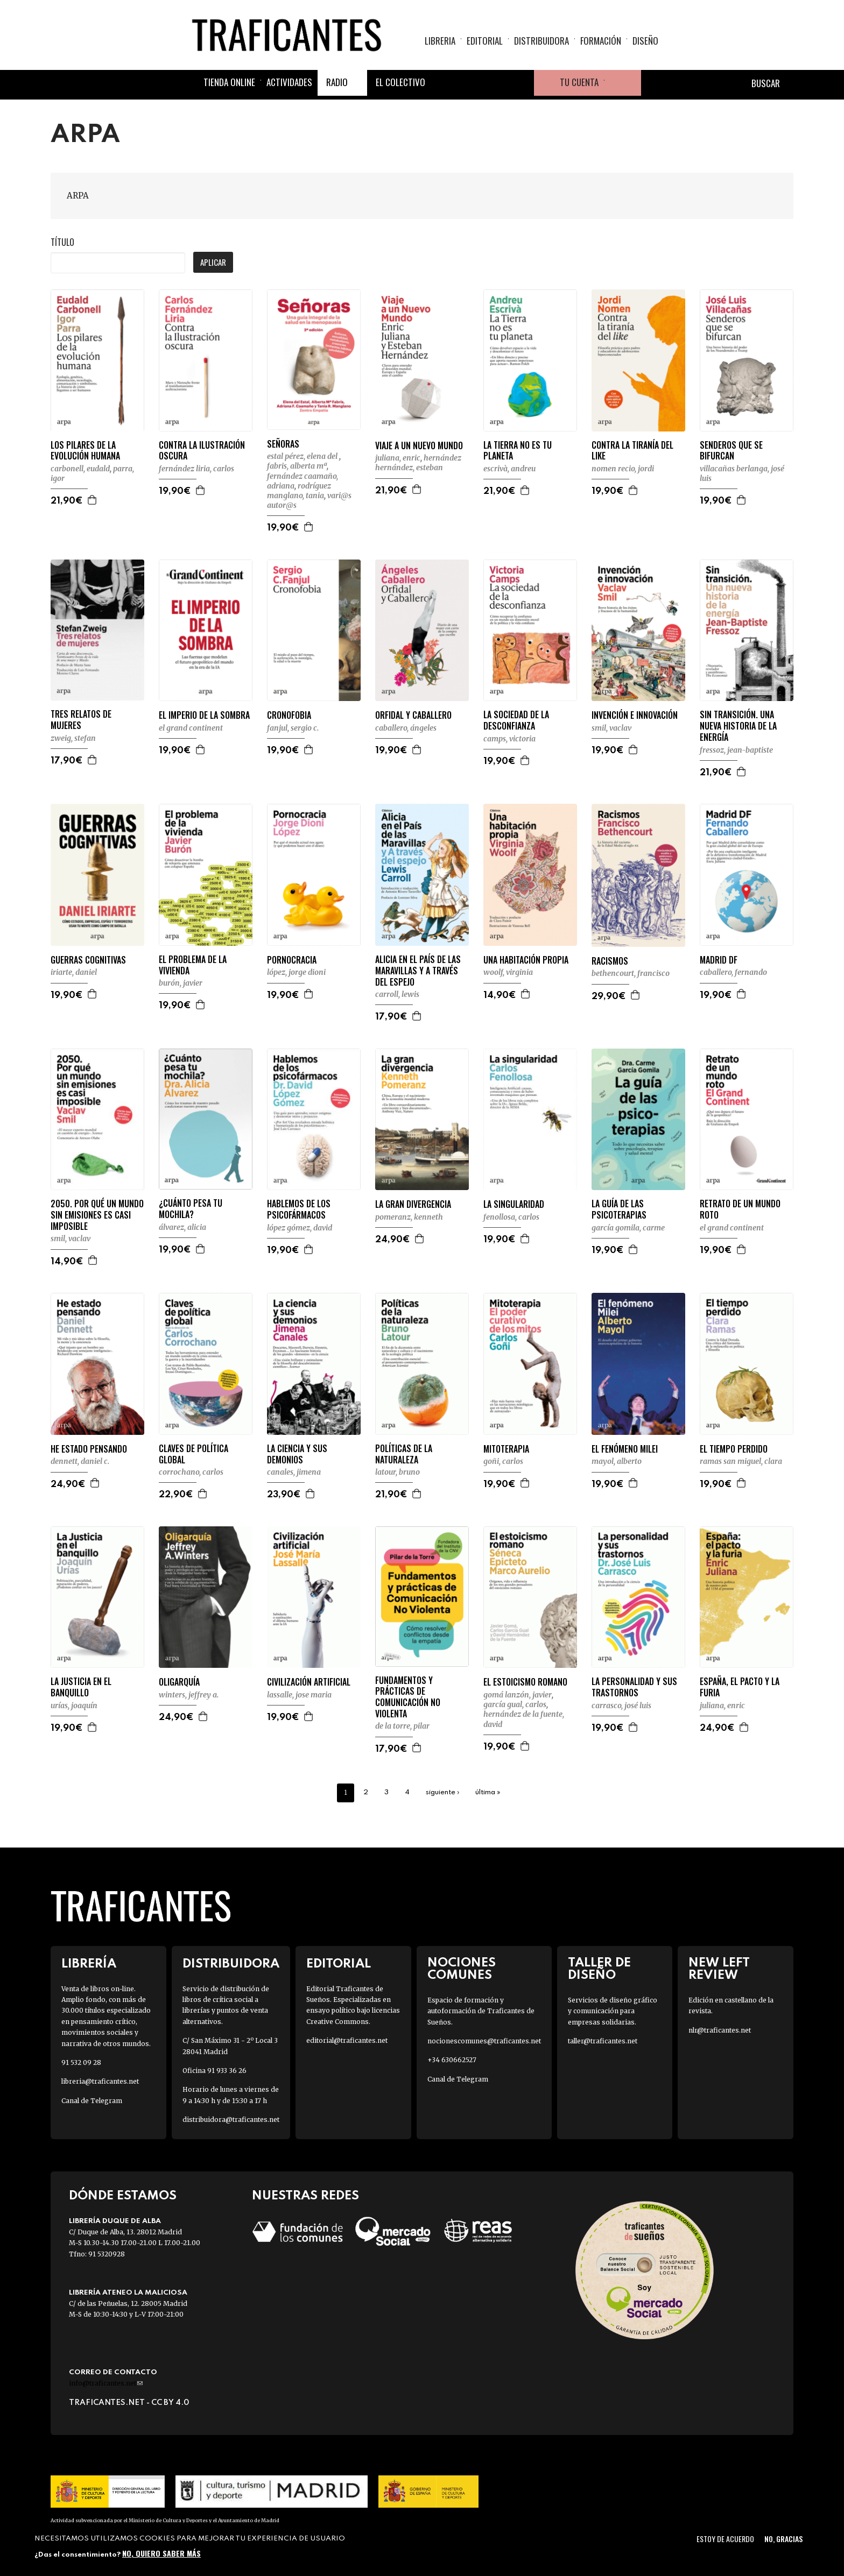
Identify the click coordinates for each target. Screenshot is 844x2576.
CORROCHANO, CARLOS (191, 1472)
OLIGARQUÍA (179, 1682)
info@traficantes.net (106, 2383)
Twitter (469, 82)
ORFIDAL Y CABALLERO (413, 715)
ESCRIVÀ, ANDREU (509, 468)
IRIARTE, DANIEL (74, 972)
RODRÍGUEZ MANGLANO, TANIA (299, 490)
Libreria (440, 40)
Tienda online (229, 82)
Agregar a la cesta (92, 500)
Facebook (443, 82)
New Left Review (719, 1969)
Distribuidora (541, 40)
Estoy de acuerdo (725, 2538)
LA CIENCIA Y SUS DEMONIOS (297, 1454)
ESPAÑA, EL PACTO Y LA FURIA (739, 1687)
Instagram (495, 82)
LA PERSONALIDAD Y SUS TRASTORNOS (634, 1687)
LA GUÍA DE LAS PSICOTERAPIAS (619, 1209)
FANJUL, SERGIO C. (293, 728)
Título (62, 242)
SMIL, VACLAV (611, 728)
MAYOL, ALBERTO (617, 1461)
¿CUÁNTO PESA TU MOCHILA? (190, 1209)
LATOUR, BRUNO (397, 1472)
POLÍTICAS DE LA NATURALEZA (403, 1454)
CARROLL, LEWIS (397, 994)
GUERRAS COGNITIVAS (88, 960)
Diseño (645, 40)
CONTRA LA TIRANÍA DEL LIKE (632, 451)
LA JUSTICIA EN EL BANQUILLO (81, 1687)
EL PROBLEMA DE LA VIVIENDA (193, 965)
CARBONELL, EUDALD (80, 468)
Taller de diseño (599, 1969)
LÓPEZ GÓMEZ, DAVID (299, 1228)
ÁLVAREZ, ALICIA (182, 1227)
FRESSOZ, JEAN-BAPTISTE (736, 750)
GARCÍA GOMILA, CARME (628, 1228)
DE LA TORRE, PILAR (402, 1726)
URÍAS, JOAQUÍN (74, 1705)
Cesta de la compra (623, 82)
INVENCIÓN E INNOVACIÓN (635, 715)
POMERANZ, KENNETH (409, 1217)
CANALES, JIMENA (294, 1472)
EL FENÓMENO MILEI (625, 1449)
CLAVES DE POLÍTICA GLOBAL (193, 1454)
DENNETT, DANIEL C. (80, 1461)
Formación (600, 40)
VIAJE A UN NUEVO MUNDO (419, 445)
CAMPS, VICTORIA (509, 739)
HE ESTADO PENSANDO (89, 1449)
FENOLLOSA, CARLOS (511, 1217)
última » (488, 1792)
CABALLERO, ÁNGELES (406, 728)
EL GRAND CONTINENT (191, 728)
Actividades (289, 82)
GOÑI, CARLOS (503, 1461)
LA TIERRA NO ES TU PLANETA (517, 451)
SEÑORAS (283, 444)
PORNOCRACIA (291, 960)
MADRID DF (718, 960)
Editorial (485, 40)
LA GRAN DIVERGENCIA (413, 1204)
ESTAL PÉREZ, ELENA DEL (303, 456)
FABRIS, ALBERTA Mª (297, 466)
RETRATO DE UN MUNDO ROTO (740, 1209)
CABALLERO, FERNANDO (733, 972)
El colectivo (400, 82)
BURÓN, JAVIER (180, 983)
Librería (88, 1964)
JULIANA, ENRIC (397, 458)
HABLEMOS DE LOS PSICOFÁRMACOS (298, 1209)
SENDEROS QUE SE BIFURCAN (731, 451)
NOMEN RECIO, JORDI (623, 468)
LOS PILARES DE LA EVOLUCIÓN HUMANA (85, 451)
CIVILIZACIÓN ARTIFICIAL (308, 1682)
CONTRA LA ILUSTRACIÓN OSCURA (202, 451)
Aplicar (213, 262)
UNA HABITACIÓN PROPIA (525, 960)
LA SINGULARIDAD (513, 1204)
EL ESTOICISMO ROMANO (525, 1682)
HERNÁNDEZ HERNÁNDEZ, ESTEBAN (418, 462)
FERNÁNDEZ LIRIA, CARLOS (196, 468)
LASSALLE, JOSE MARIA (299, 1695)
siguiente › (442, 1792)
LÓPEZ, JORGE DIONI (296, 972)
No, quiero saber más (161, 2553)
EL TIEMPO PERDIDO (734, 1449)
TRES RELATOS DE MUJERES (81, 720)
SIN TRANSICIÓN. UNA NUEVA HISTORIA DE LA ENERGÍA (738, 725)
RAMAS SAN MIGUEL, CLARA (741, 1461)
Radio (337, 82)
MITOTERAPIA (506, 1449)
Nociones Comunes (461, 1969)
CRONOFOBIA (289, 715)
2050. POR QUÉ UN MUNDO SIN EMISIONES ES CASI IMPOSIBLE (97, 1215)
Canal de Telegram (91, 2101)
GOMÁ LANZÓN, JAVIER (517, 1695)
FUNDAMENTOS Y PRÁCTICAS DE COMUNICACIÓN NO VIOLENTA (407, 1697)
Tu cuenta (579, 82)
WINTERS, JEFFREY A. (189, 1695)
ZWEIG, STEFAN (73, 738)
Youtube (521, 82)
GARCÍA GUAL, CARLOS (514, 1704)
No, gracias (783, 2538)
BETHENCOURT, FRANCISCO (631, 973)
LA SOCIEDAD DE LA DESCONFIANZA (516, 720)
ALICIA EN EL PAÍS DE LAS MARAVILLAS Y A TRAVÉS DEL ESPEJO (418, 970)
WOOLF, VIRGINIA (508, 972)
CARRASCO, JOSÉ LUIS (621, 1705)
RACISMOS (610, 961)
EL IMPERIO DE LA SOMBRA (204, 715)
